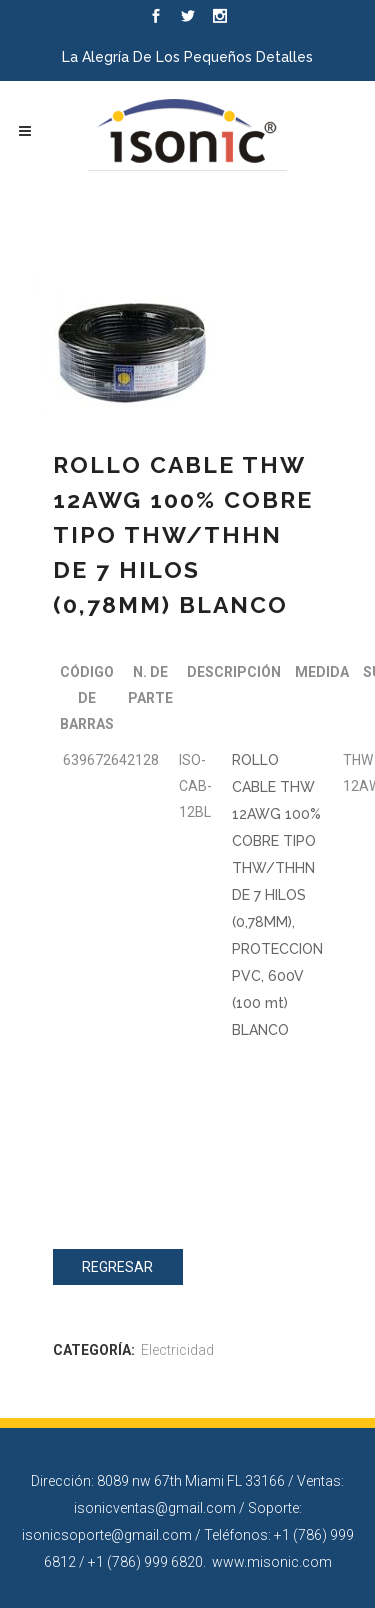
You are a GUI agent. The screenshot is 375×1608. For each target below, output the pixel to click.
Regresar (117, 1267)
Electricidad (177, 1350)
